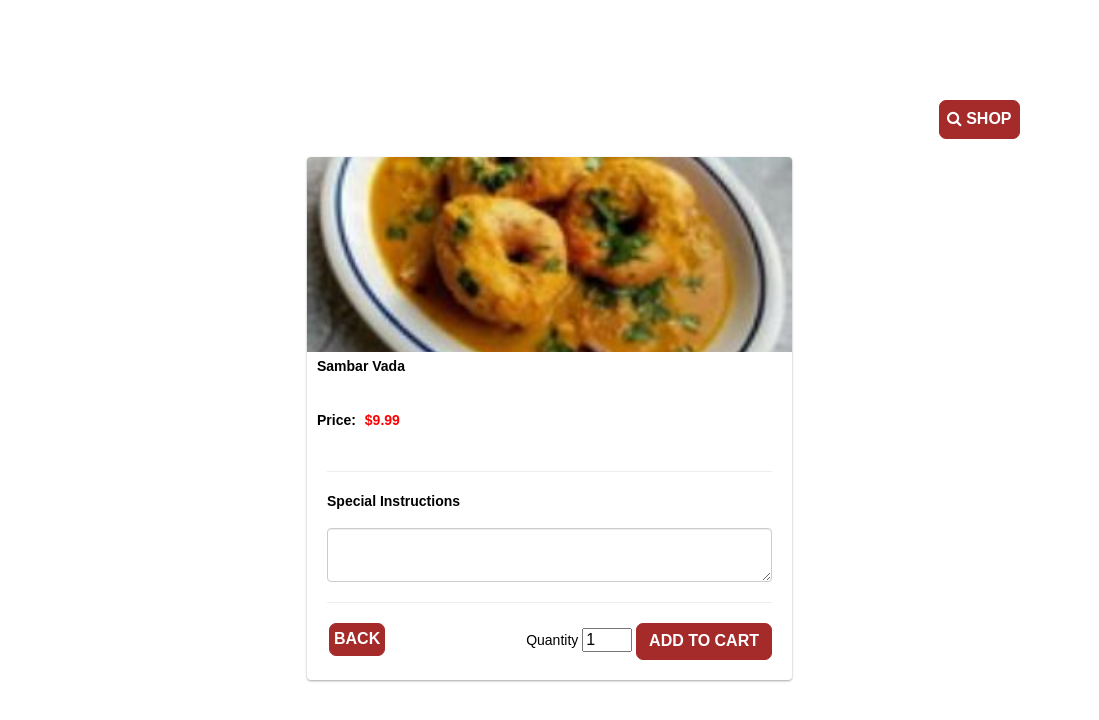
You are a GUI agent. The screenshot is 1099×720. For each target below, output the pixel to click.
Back (357, 638)
